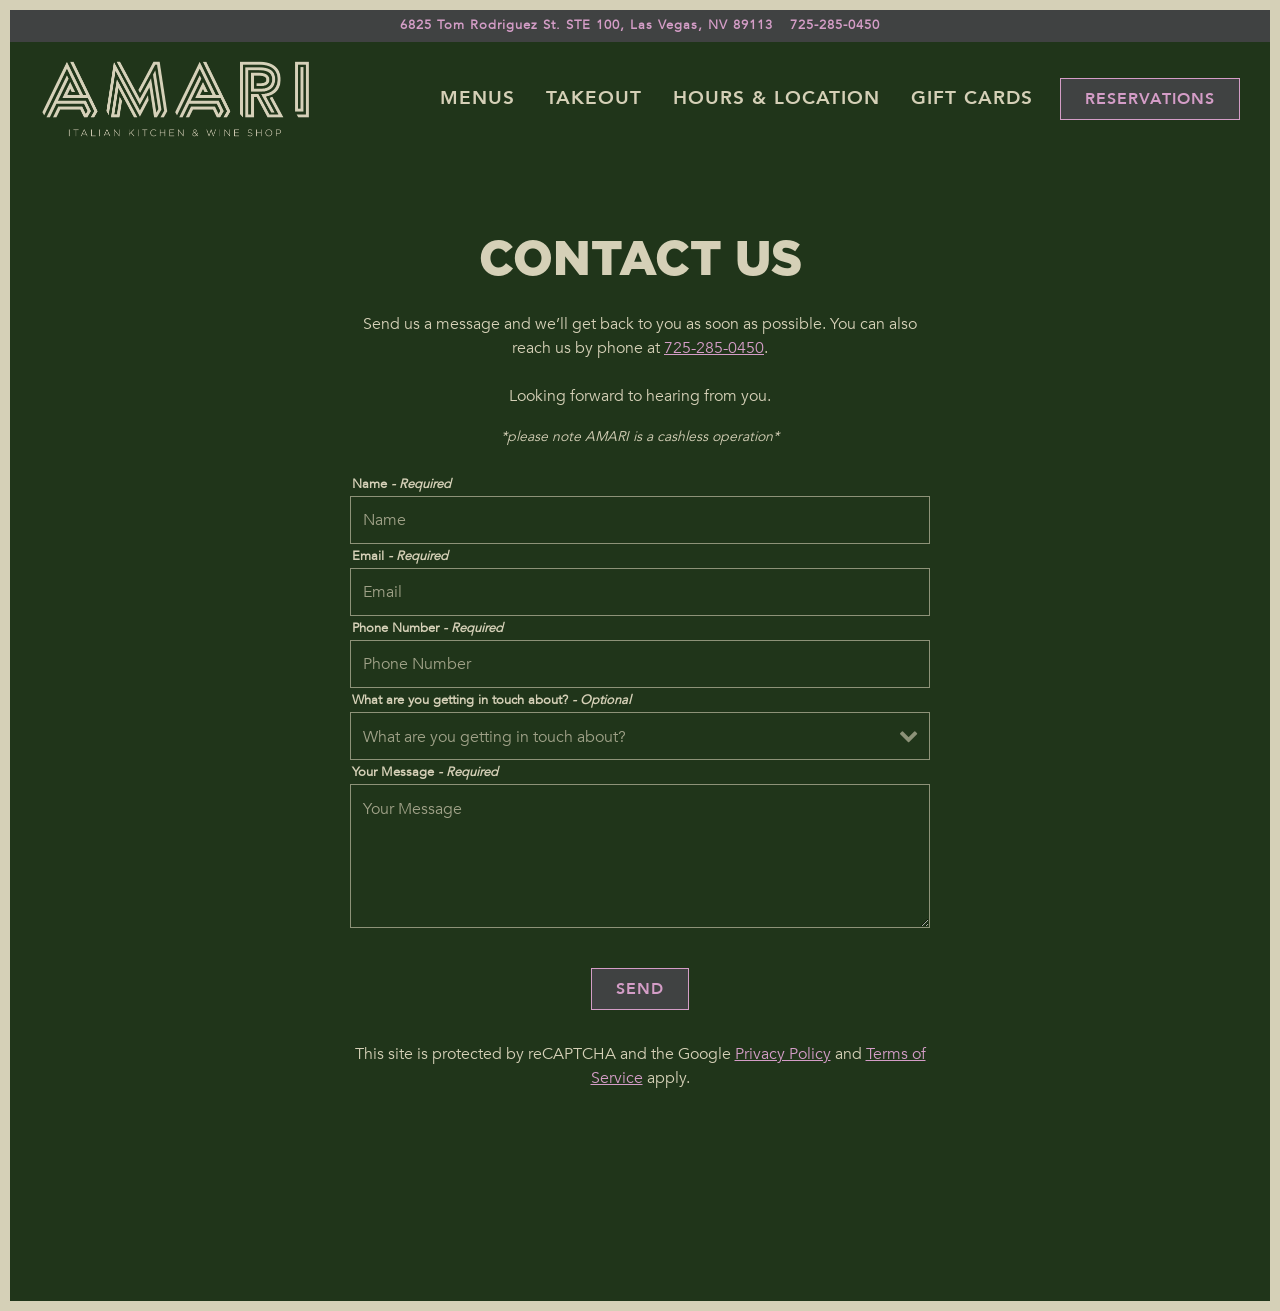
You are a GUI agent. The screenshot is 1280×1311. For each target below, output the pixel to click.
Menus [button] (477, 98)
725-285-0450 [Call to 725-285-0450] (835, 25)
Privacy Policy (783, 1054)
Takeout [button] (594, 98)
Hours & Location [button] (776, 98)
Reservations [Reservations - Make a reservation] (1150, 99)
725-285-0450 (714, 348)
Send (640, 989)
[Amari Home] (176, 98)
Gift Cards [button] (972, 98)
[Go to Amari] (586, 25)
